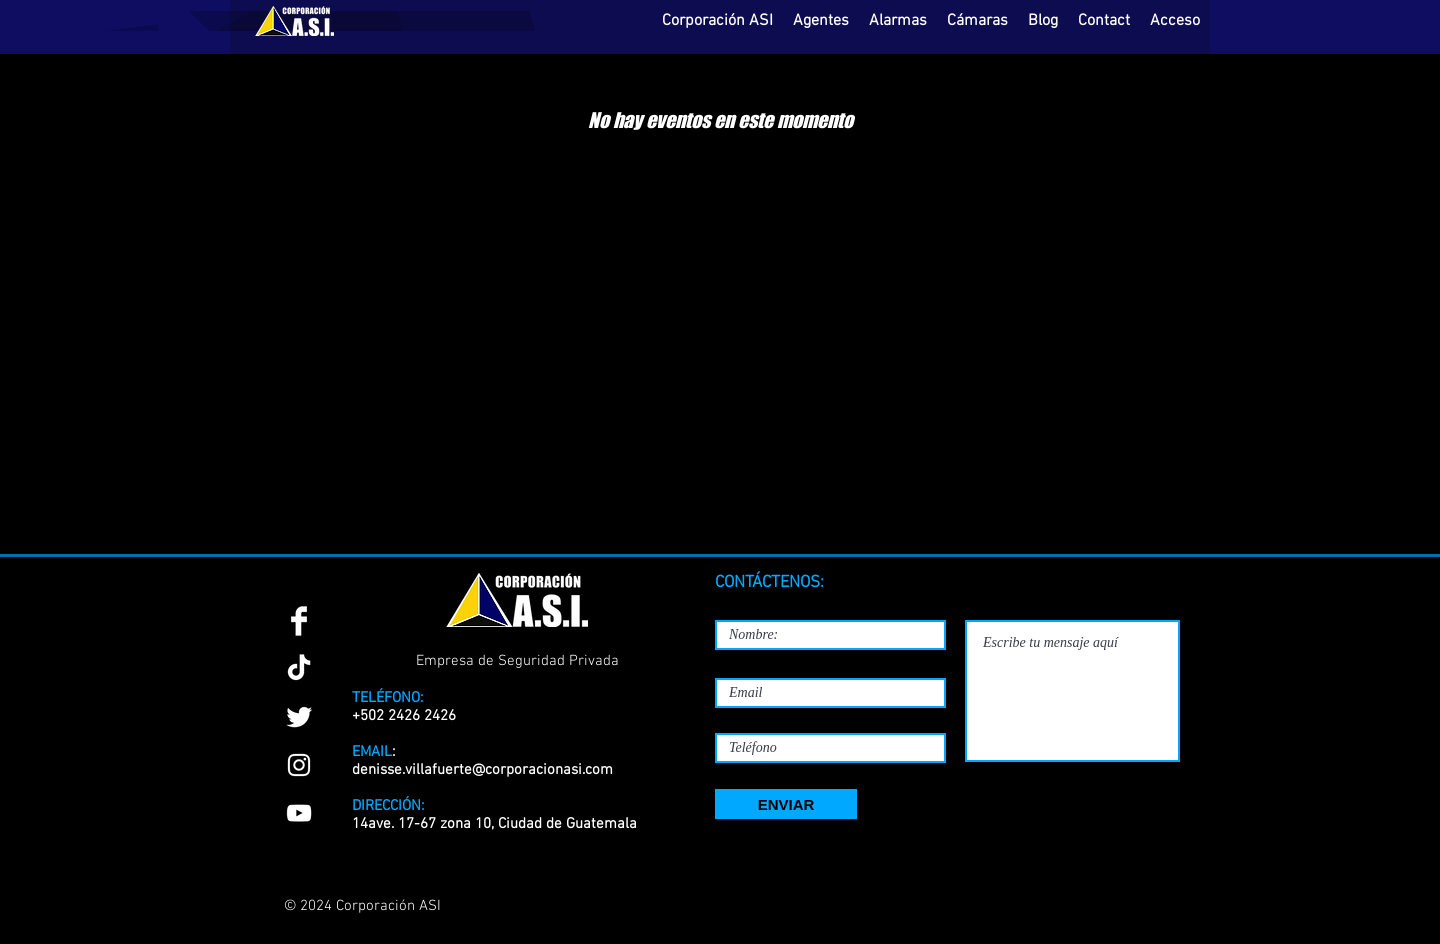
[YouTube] (299, 813)
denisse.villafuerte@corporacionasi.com (482, 770)
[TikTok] (299, 669)
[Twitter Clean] (299, 717)
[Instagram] (299, 765)
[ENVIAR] (786, 804)
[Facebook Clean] (299, 621)
